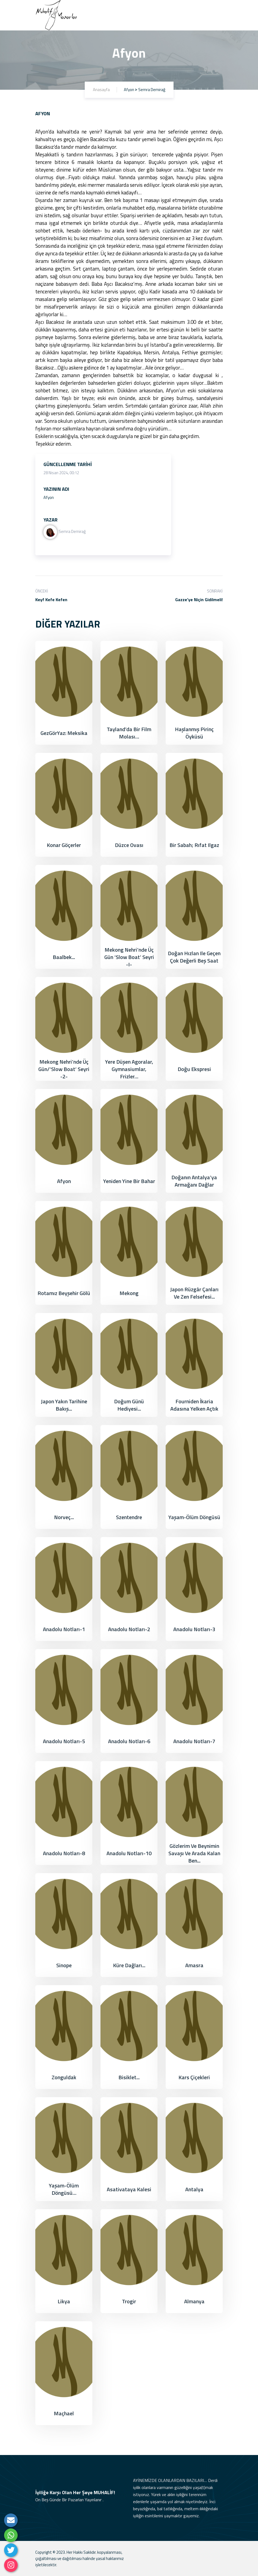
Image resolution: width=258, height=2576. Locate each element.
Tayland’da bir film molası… (129, 732)
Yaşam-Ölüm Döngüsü (194, 1517)
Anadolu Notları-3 (194, 1629)
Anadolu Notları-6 (129, 1741)
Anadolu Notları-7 (194, 1741)
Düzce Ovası (129, 845)
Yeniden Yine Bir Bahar (129, 1181)
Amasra (194, 1965)
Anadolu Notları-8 (64, 1853)
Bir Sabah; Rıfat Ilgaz (194, 845)
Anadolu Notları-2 (129, 1629)
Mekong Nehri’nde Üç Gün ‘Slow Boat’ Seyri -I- (129, 957)
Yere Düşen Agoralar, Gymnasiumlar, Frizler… (129, 1069)
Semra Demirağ (64, 531)
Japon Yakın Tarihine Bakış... (64, 1405)
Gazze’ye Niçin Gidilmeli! (199, 599)
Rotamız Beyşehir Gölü (63, 1293)
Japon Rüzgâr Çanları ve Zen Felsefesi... (194, 1293)
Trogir (129, 2301)
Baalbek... (64, 957)
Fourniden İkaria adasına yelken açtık (194, 1405)
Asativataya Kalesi (129, 2189)
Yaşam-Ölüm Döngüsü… (64, 2189)
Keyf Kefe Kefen (51, 599)
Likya (64, 2301)
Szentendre (129, 1517)
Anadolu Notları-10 (129, 1853)
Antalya (194, 2189)
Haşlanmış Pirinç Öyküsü (194, 732)
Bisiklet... (129, 2077)
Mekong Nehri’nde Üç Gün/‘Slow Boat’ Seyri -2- (63, 1069)
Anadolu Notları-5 (64, 1741)
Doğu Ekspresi (194, 1069)
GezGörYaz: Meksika (63, 733)
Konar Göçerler (64, 845)
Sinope (64, 1965)
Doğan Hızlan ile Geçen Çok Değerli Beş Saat (194, 956)
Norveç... (64, 1517)
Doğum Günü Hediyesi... (129, 1405)
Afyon (64, 1181)
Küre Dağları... (129, 1965)
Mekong (129, 1293)
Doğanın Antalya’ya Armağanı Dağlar (194, 1181)
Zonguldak (64, 2077)
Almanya (194, 2301)
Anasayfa (101, 89)
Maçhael (64, 2413)
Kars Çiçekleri (194, 2077)
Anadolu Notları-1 (64, 1629)
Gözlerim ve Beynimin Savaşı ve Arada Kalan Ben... (194, 1853)
